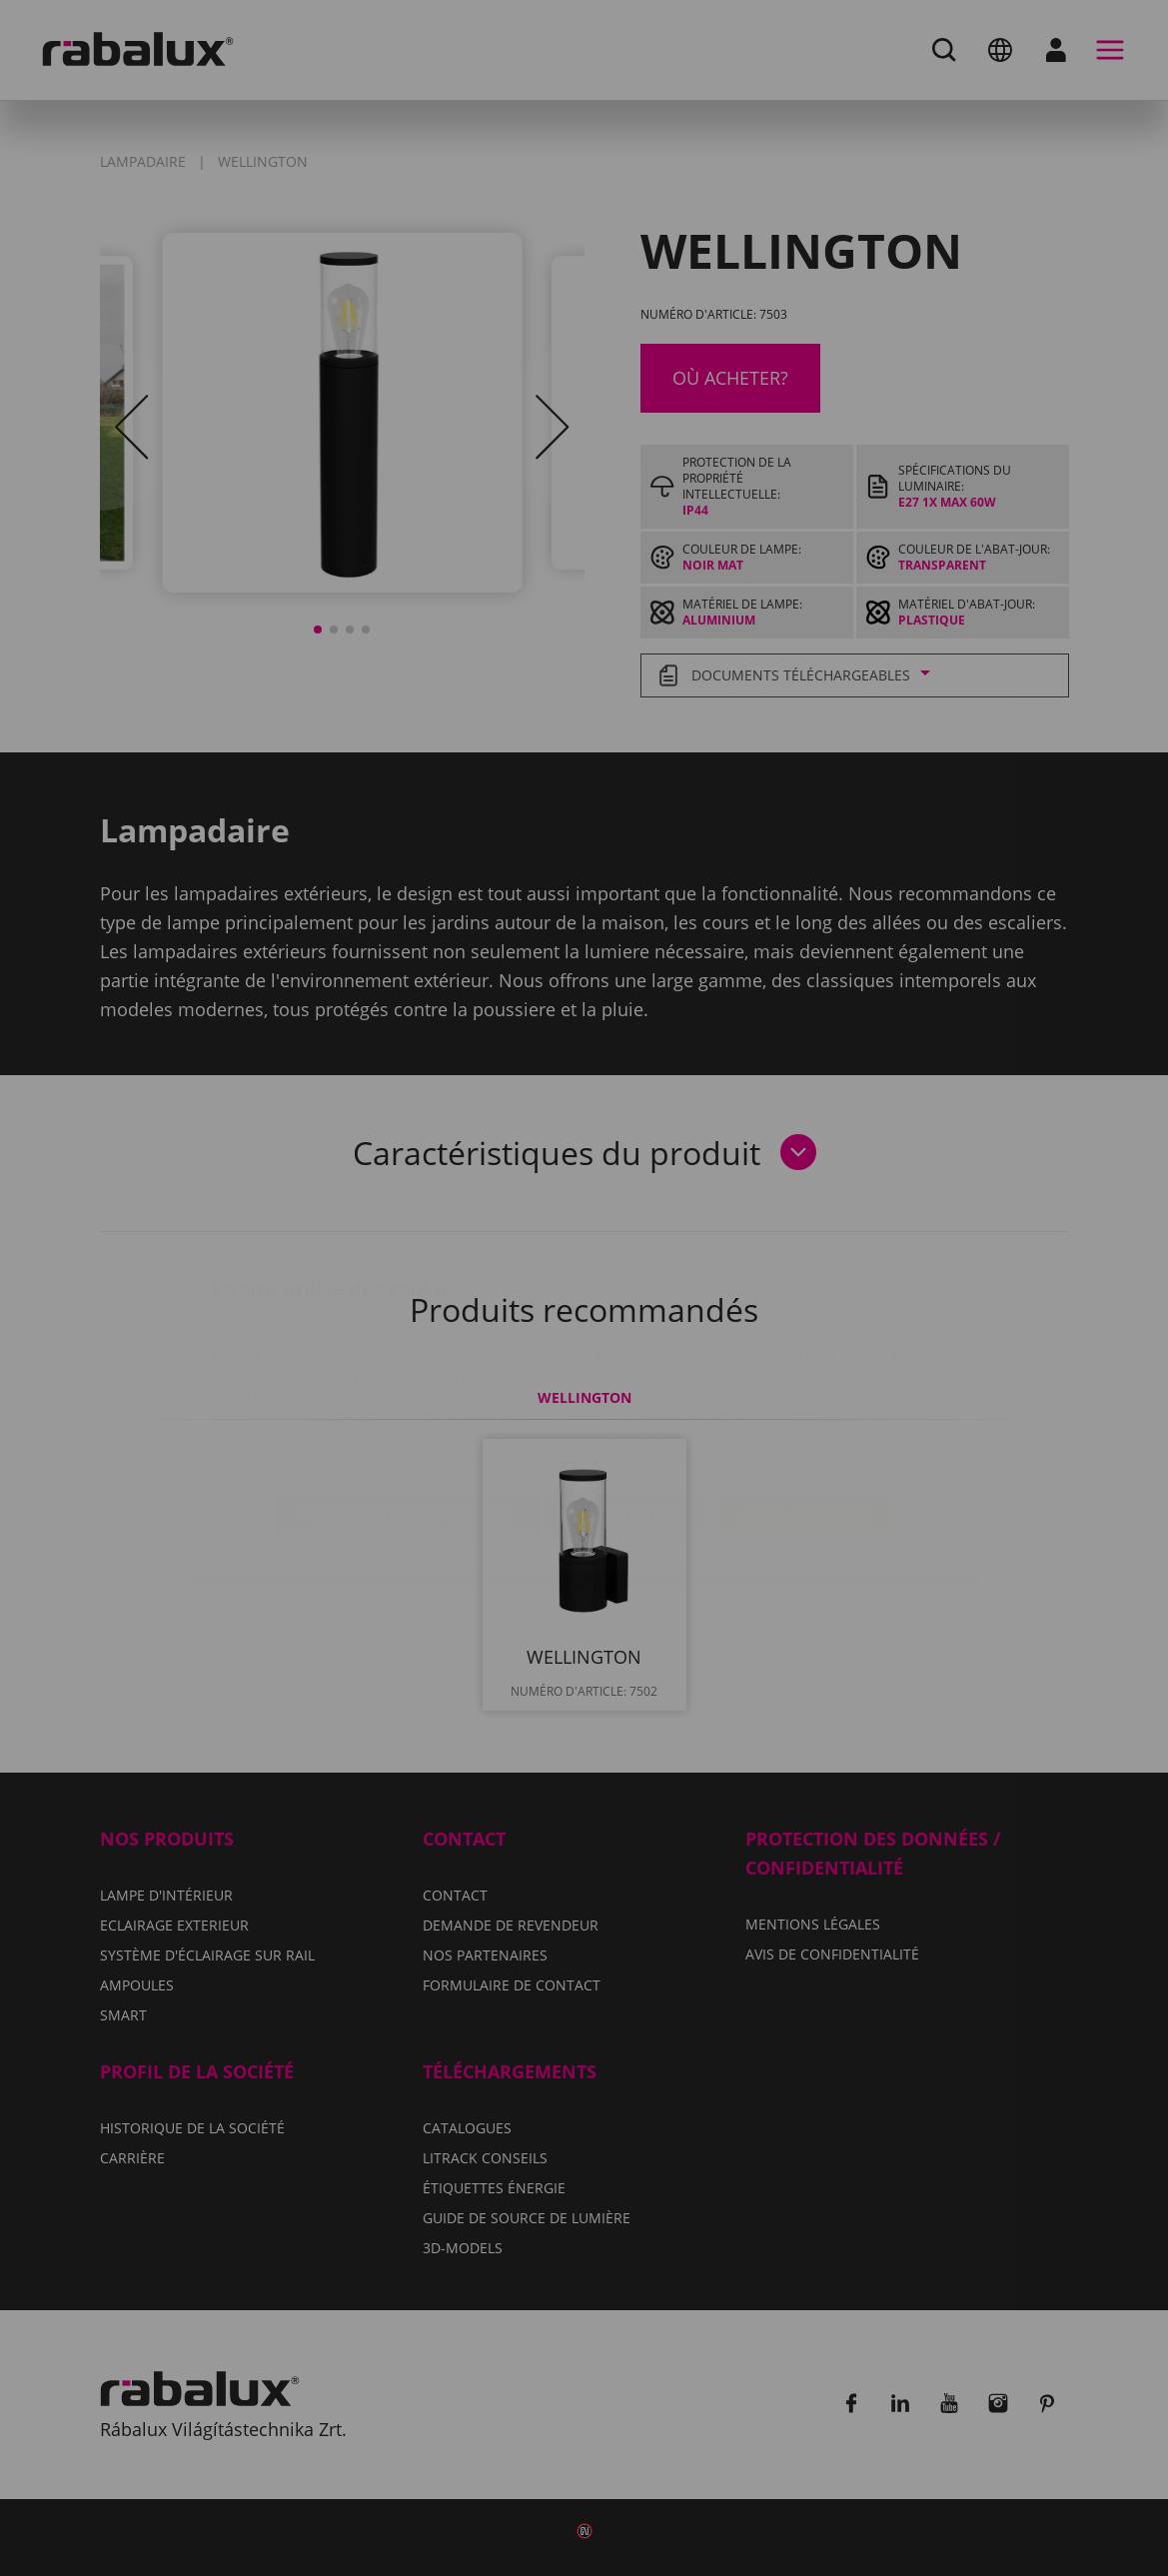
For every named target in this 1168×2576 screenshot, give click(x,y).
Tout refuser (628, 1398)
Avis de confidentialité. (701, 1339)
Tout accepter (805, 1398)
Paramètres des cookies (407, 1398)
